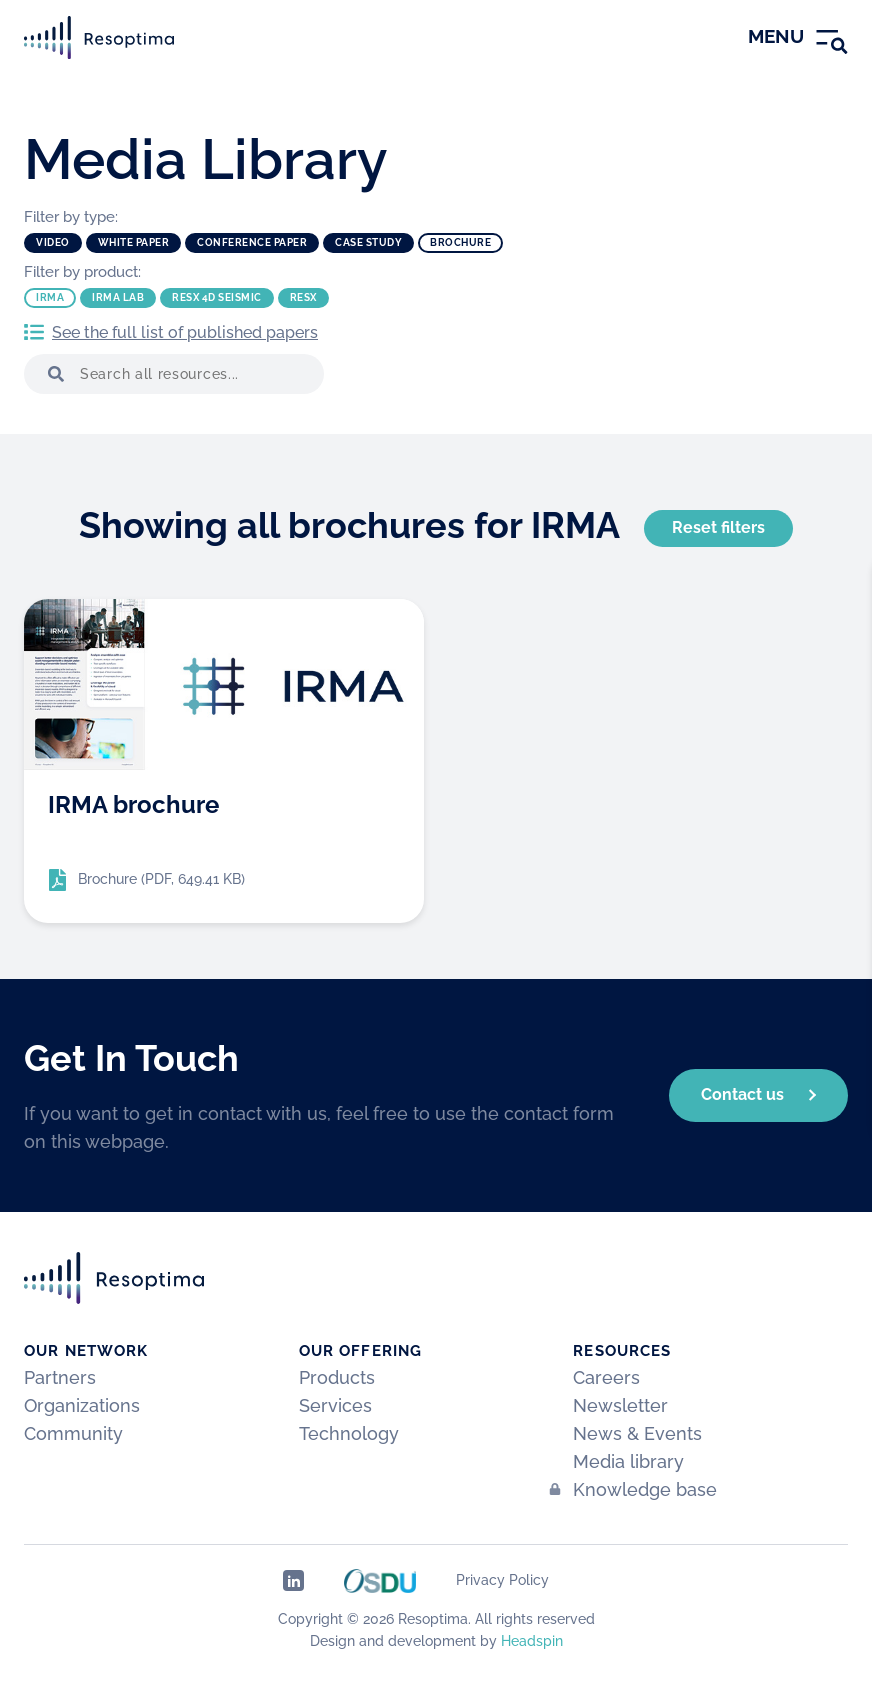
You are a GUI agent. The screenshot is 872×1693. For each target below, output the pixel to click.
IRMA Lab (118, 297)
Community (73, 1433)
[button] (52, 374)
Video (53, 242)
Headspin (532, 1641)
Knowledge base (645, 1489)
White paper (134, 242)
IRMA (50, 297)
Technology (349, 1433)
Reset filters (718, 527)
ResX (303, 297)
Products (337, 1377)
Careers (606, 1377)
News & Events (637, 1433)
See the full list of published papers (185, 332)
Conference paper (252, 242)
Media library (628, 1461)
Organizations (82, 1405)
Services (335, 1405)
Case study (368, 242)
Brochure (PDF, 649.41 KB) (161, 879)
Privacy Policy (502, 1580)
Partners (60, 1377)
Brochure (460, 242)
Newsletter (620, 1405)
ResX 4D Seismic (217, 297)
